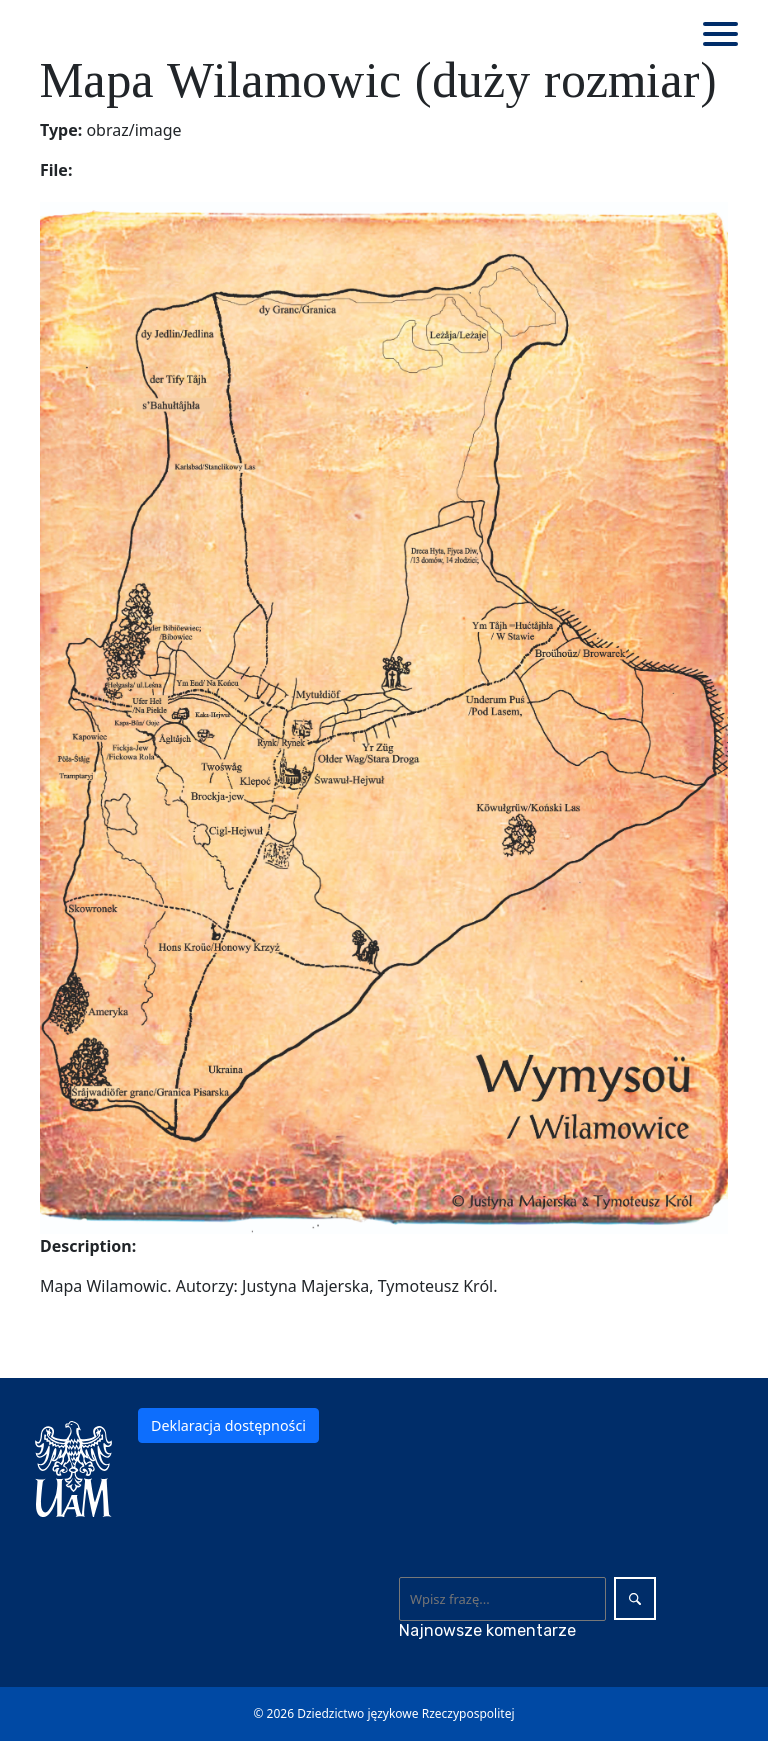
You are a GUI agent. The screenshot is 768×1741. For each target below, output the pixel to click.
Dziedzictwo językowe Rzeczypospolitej (405, 1713)
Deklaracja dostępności (228, 1425)
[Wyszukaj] (502, 1599)
